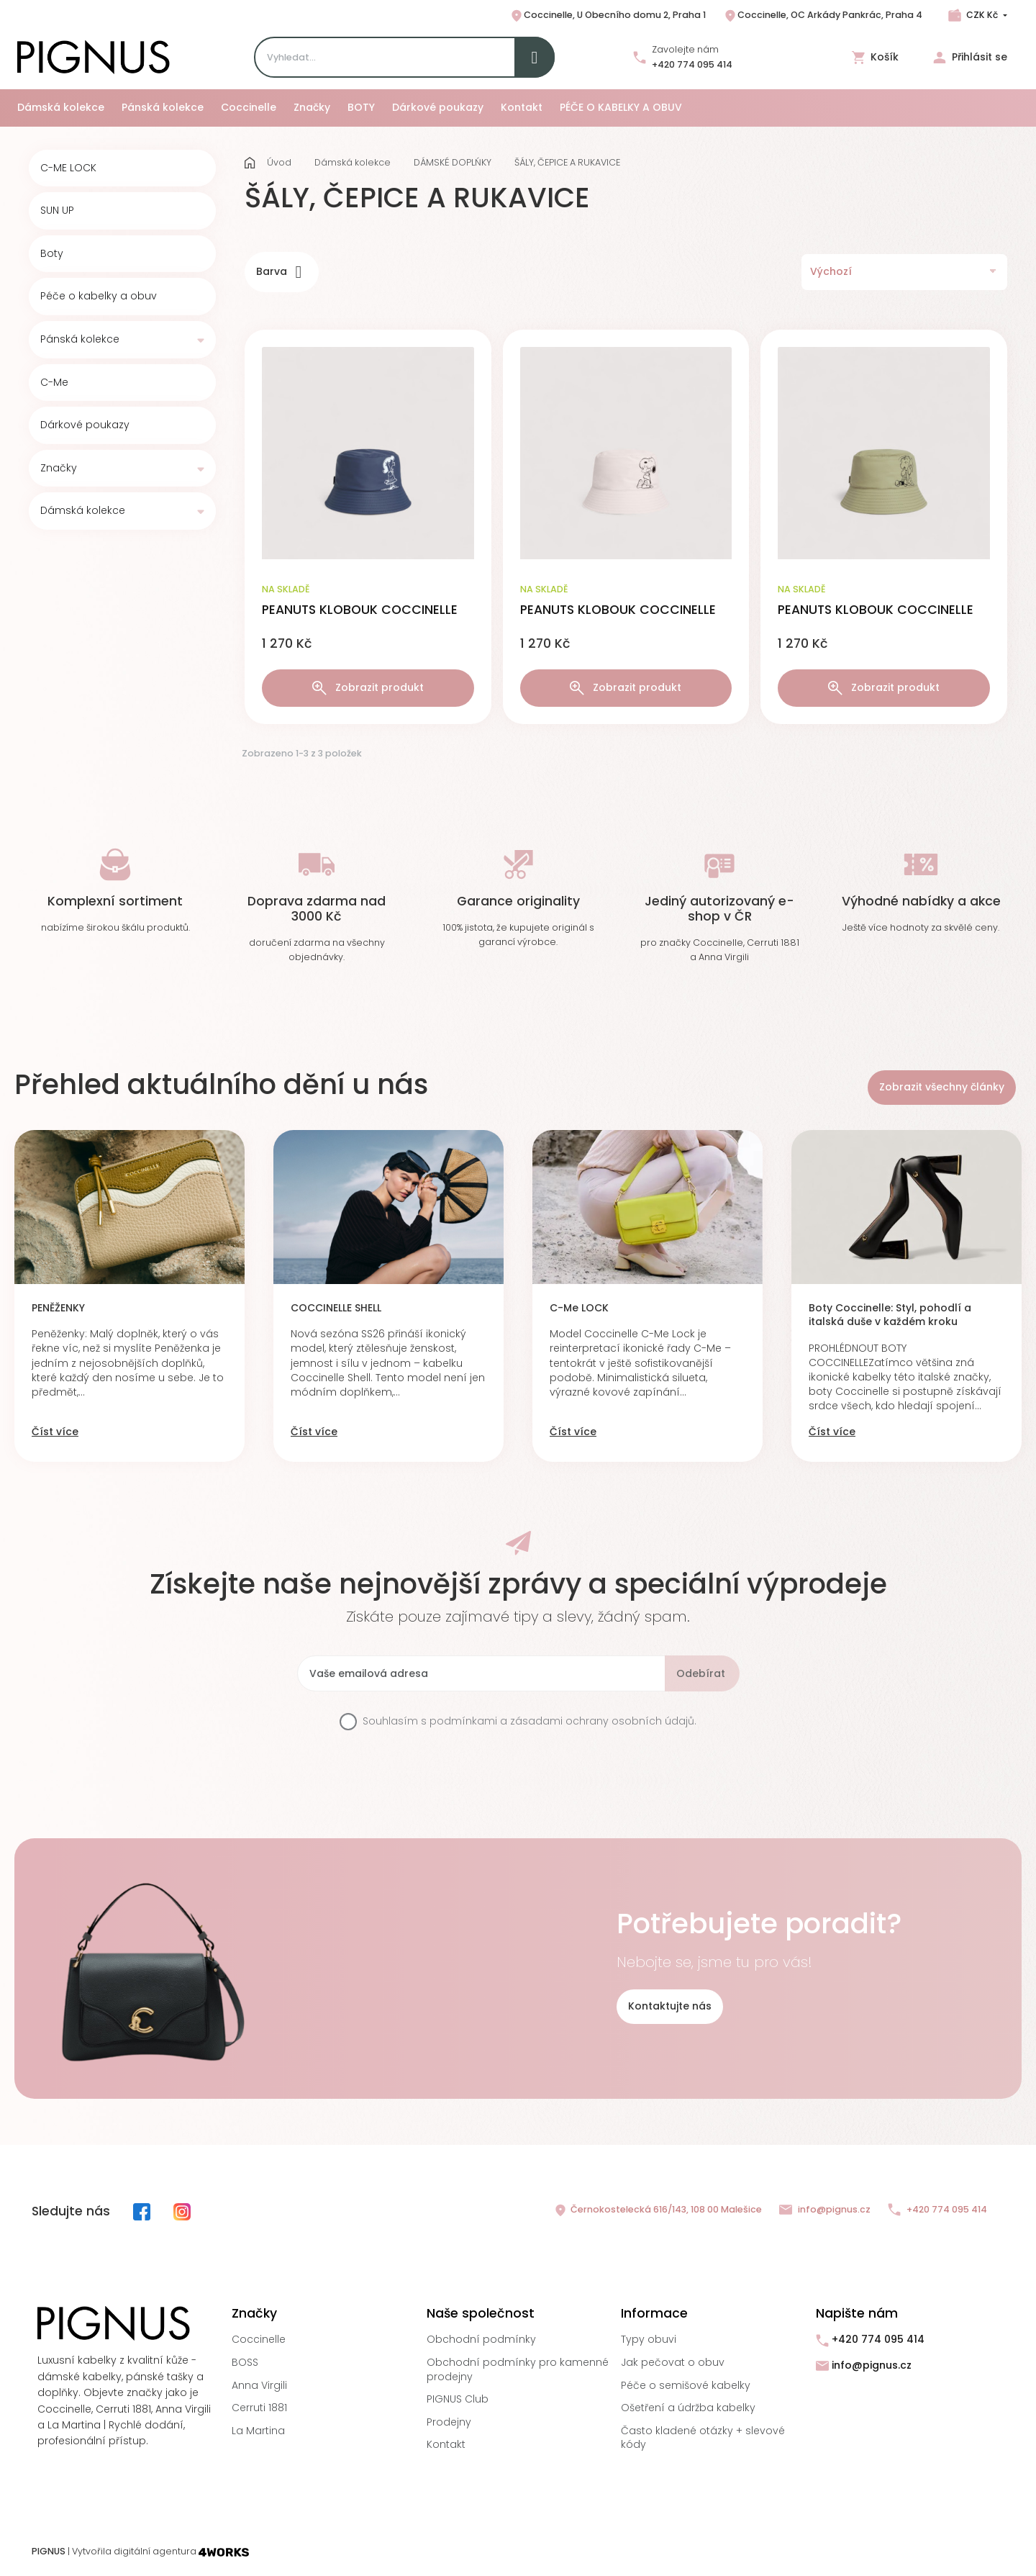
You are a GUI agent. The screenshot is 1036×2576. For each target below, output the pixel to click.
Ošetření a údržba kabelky (688, 2407)
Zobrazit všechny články (941, 1087)
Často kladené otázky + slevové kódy (703, 2437)
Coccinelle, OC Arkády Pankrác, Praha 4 (822, 16)
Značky (58, 468)
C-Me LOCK (579, 1308)
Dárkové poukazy (85, 425)
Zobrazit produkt (368, 687)
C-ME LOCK (68, 168)
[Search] (404, 57)
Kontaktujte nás (670, 2006)
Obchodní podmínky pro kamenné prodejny (518, 2369)
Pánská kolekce (79, 339)
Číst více (55, 1432)
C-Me (54, 382)
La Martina (258, 2430)
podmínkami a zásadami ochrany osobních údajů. (563, 1721)
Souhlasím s (529, 1721)
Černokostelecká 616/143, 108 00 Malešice (657, 2210)
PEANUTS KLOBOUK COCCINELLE (360, 609)
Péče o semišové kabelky (685, 2385)
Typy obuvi (648, 2339)
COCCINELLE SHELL (336, 1308)
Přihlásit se (970, 57)
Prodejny (449, 2422)
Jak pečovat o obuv (672, 2362)
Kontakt (446, 2444)
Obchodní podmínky (481, 2339)
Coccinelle (259, 2339)
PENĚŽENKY (58, 1308)
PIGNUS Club (458, 2399)
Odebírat (700, 1673)
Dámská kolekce (82, 511)
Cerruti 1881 (259, 2407)
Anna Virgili (259, 2385)
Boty (51, 254)
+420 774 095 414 (692, 64)
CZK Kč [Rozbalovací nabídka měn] (982, 15)
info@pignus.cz (825, 2210)
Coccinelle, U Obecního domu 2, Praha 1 (607, 16)
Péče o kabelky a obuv (98, 296)
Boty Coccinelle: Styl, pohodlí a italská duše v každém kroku (890, 1315)
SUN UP (57, 210)
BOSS (245, 2362)
